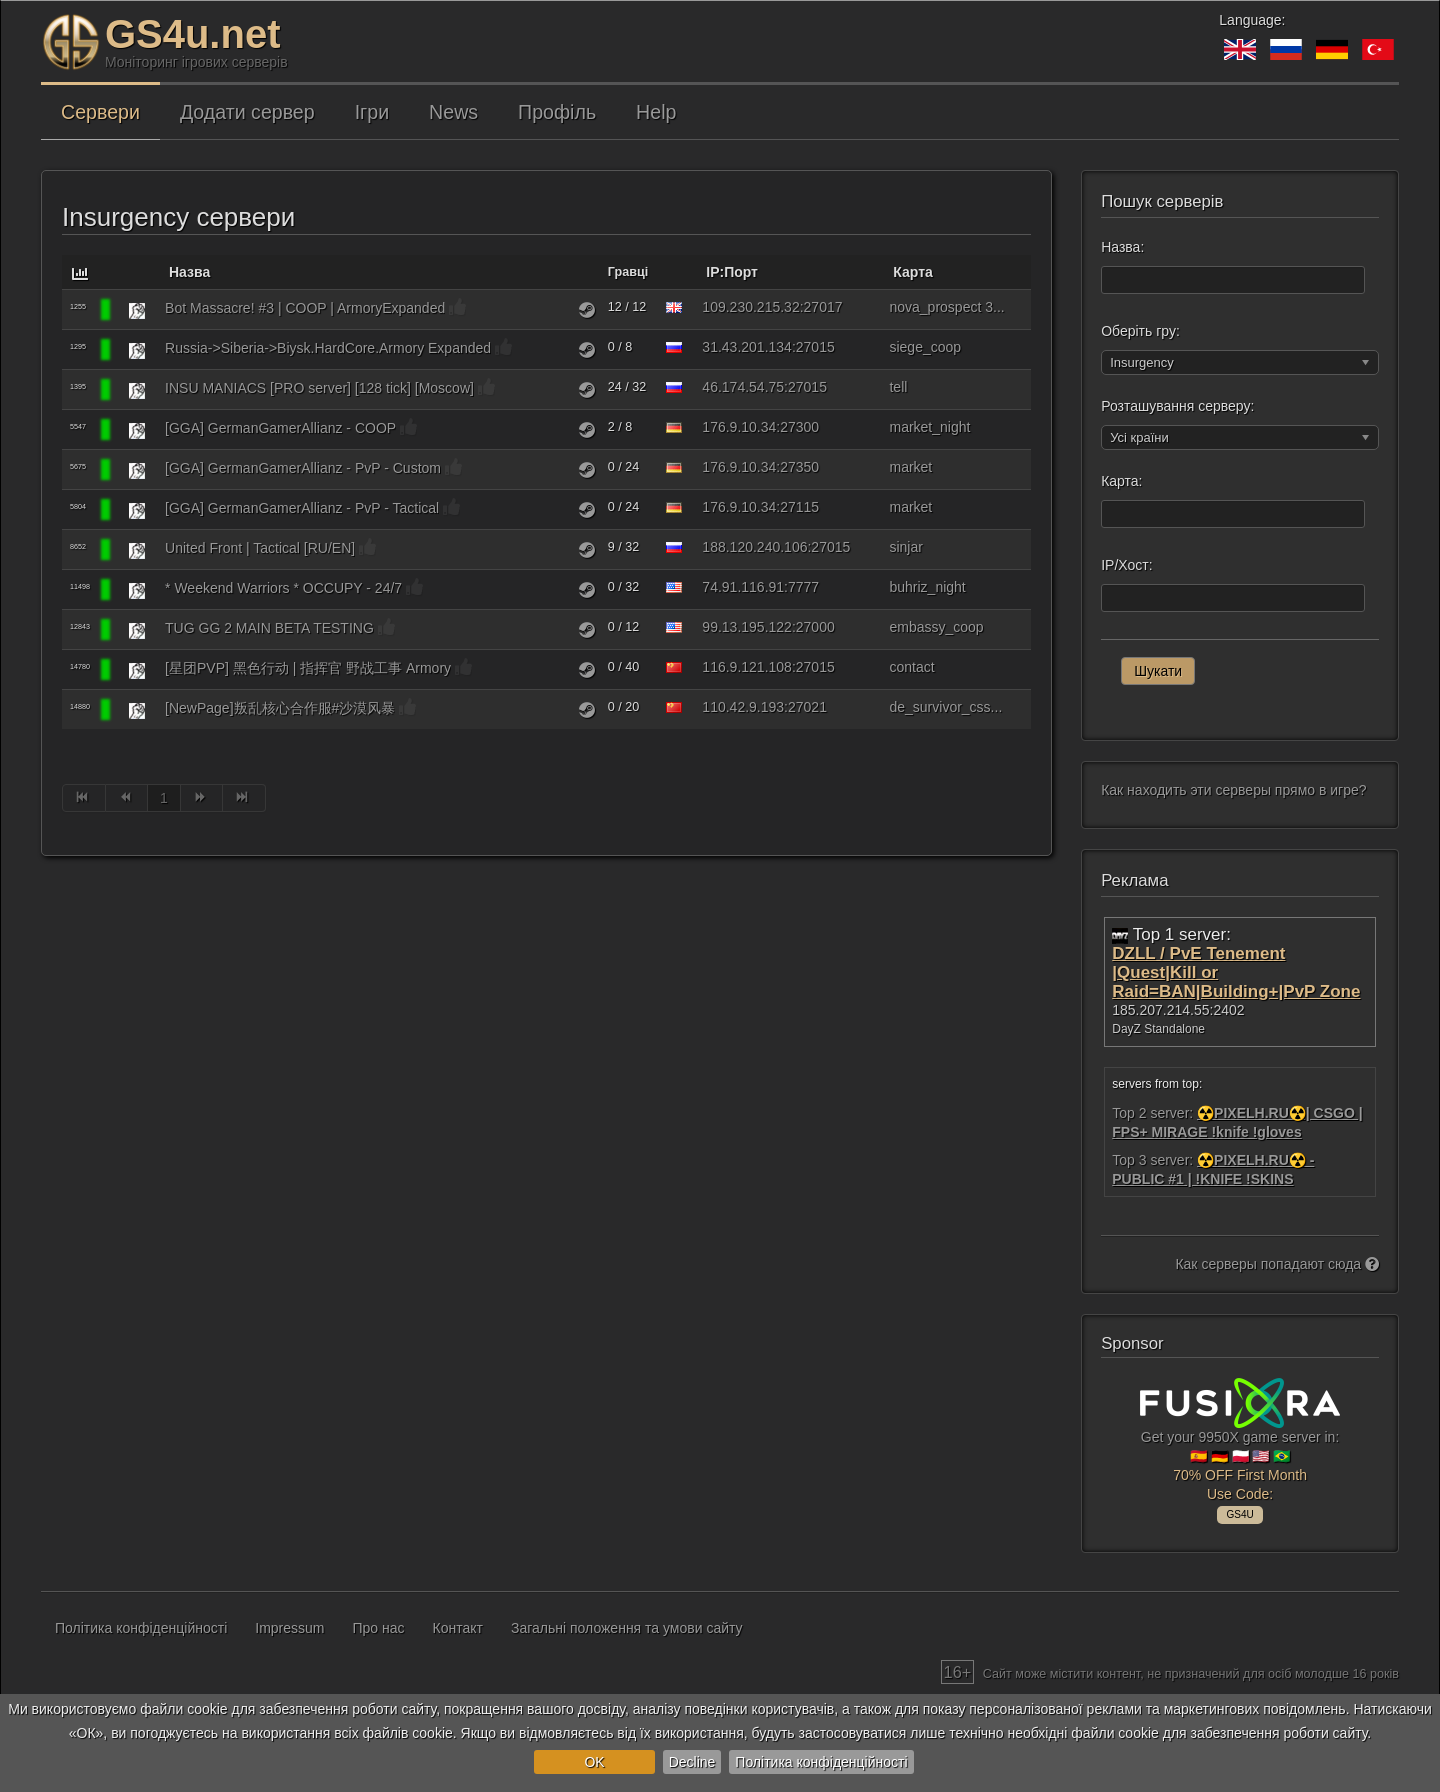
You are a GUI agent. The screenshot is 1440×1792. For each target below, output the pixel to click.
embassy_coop (936, 627)
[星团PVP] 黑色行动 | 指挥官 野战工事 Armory (308, 668)
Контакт (458, 1628)
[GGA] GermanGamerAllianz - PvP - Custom (303, 468)
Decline (692, 1762)
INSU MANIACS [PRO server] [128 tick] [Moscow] (319, 388)
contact (911, 667)
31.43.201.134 (747, 347)
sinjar (905, 547)
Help (656, 112)
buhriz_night (927, 587)
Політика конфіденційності (821, 1762)
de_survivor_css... (945, 707)
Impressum (289, 1628)
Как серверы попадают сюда (1277, 1264)
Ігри (372, 112)
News (453, 112)
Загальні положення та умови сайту (627, 1628)
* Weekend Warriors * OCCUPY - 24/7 (283, 588)
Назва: (1122, 247)
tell (898, 387)
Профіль (557, 112)
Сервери (100, 112)
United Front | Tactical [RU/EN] (260, 548)
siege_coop (925, 347)
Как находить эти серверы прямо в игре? (1233, 790)
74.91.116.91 (743, 587)
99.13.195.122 (747, 627)
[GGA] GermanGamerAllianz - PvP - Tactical (302, 508)
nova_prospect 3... (946, 307)
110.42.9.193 (743, 707)
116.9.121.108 (747, 667)
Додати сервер (247, 112)
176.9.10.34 (739, 427)
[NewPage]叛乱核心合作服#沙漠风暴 (280, 708)
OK (594, 1762)
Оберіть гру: (1140, 331)
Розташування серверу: (1177, 406)
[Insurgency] (137, 310)
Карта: (1121, 481)
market (910, 467)
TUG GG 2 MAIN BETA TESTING (269, 628)
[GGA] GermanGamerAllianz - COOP (280, 428)
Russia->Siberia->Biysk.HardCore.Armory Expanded (328, 348)
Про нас (379, 1628)
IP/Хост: (1126, 565)
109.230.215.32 (750, 307)
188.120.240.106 (754, 547)
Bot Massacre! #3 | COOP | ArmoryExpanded (305, 308)
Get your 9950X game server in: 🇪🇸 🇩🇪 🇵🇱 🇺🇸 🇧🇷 (1240, 1448)
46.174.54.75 (743, 387)
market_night (929, 427)
